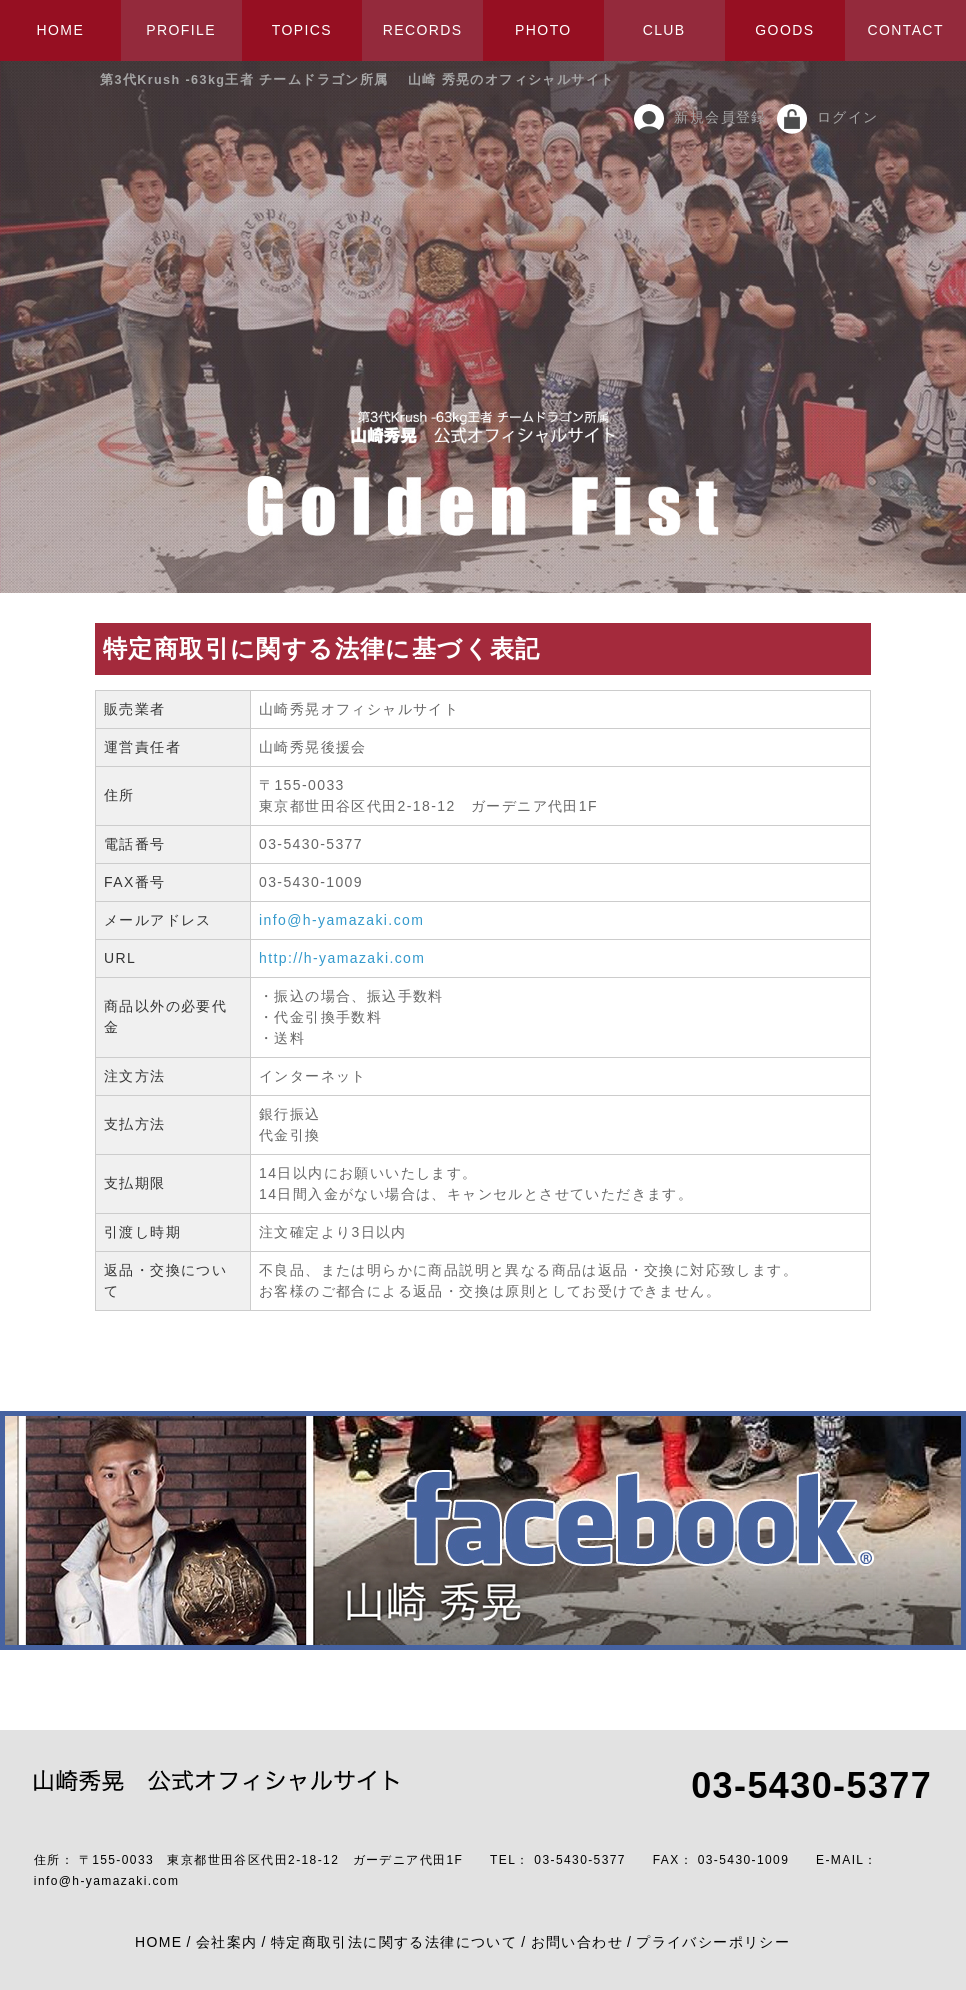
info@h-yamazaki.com (341, 920)
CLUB (664, 30)
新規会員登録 (720, 117)
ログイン (848, 117)
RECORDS (423, 30)
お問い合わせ (577, 1942)
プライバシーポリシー (713, 1942)
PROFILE (181, 30)
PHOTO (543, 30)
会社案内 (227, 1942)
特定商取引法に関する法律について (394, 1942)
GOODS (784, 30)
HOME (61, 30)
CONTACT (905, 30)
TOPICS (302, 30)
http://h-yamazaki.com (342, 958)
